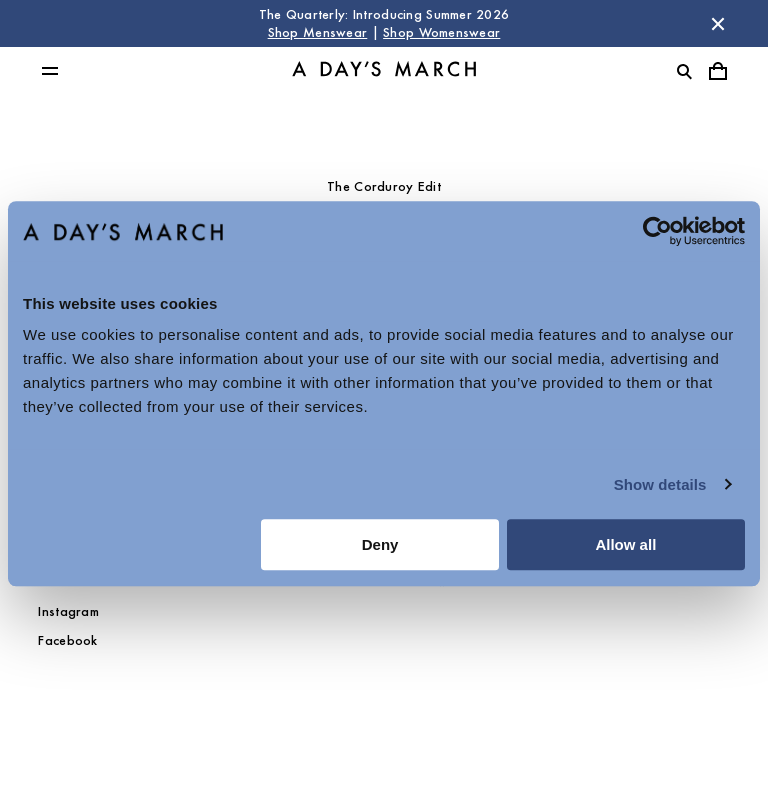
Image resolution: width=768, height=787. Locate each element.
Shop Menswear (318, 32)
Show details (660, 484)
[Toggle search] (684, 71)
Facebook (67, 640)
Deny (380, 544)
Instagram (68, 611)
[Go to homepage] (384, 71)
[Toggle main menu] (50, 71)
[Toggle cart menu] (718, 71)
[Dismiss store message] (718, 24)
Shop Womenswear (441, 32)
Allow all (625, 544)
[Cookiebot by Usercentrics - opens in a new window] (657, 231)
